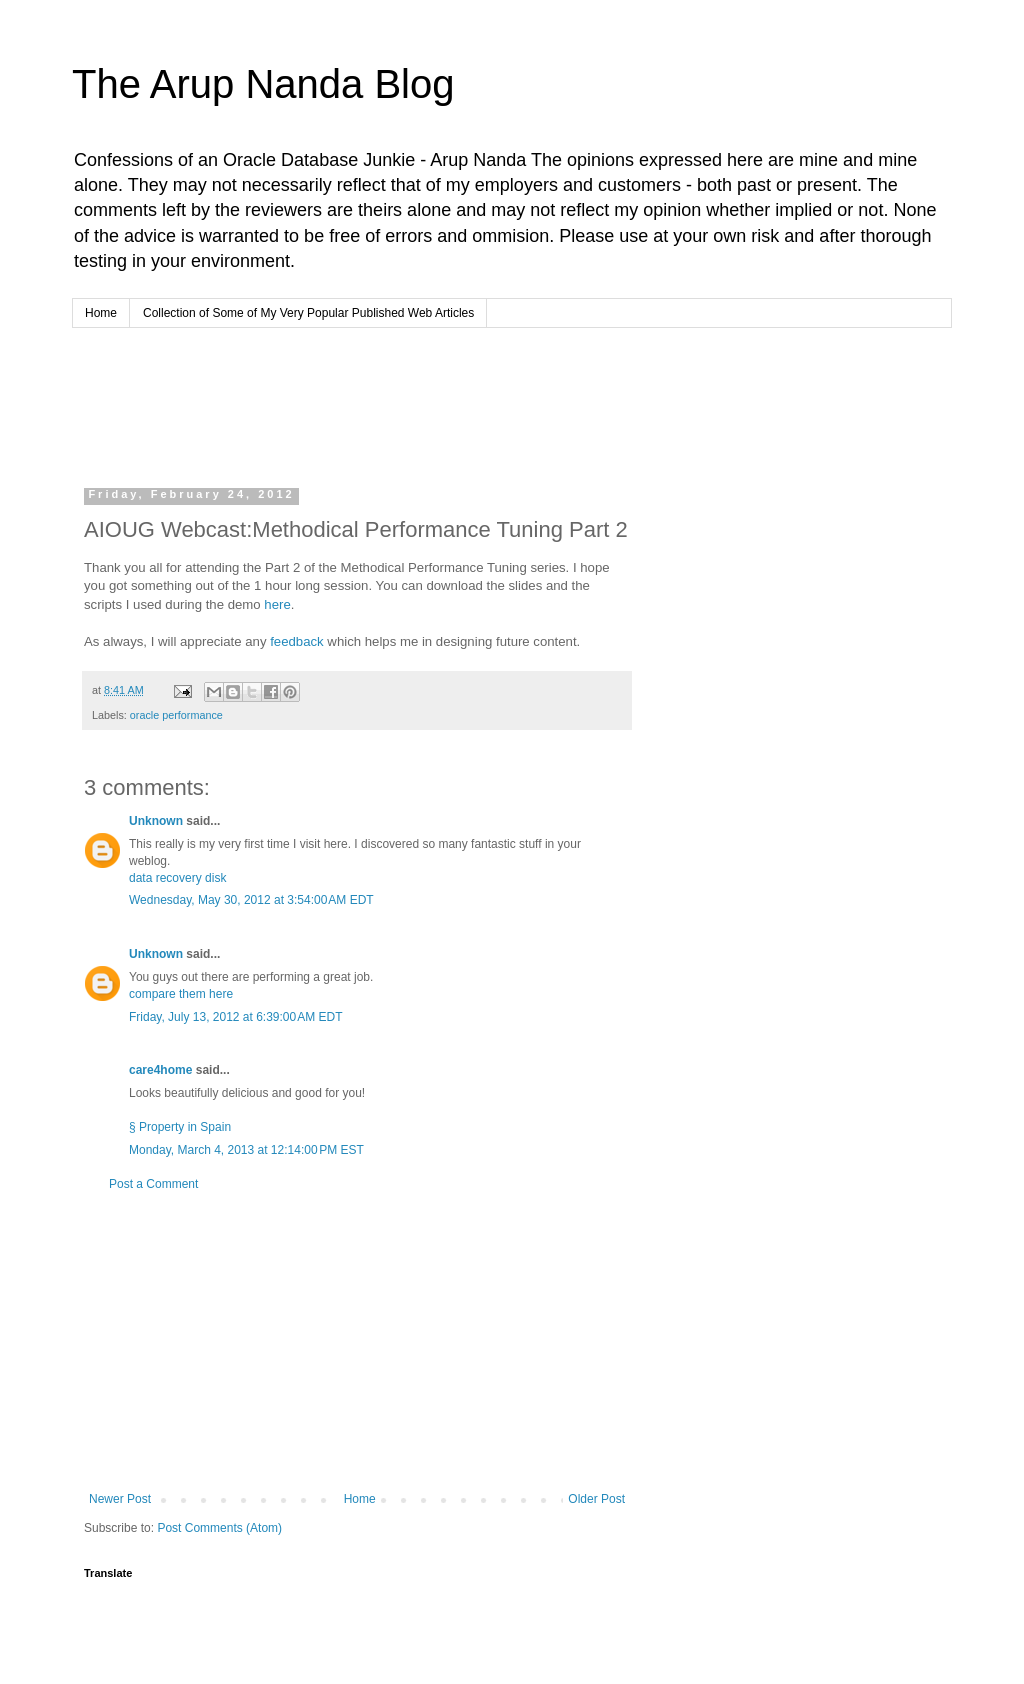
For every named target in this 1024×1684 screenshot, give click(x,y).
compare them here (181, 994)
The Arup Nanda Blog (263, 84)
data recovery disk (177, 878)
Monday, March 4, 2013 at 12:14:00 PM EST (246, 1150)
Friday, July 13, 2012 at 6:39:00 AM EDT (236, 1017)
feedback (297, 641)
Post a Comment (153, 1184)
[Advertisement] (466, 403)
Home (101, 313)
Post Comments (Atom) (219, 1528)
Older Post (596, 1499)
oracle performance (176, 715)
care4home (160, 1070)
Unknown (156, 821)
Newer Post (120, 1499)
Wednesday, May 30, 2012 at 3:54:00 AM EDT (251, 900)
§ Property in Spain (180, 1127)
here (277, 604)
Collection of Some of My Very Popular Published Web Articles (308, 313)
